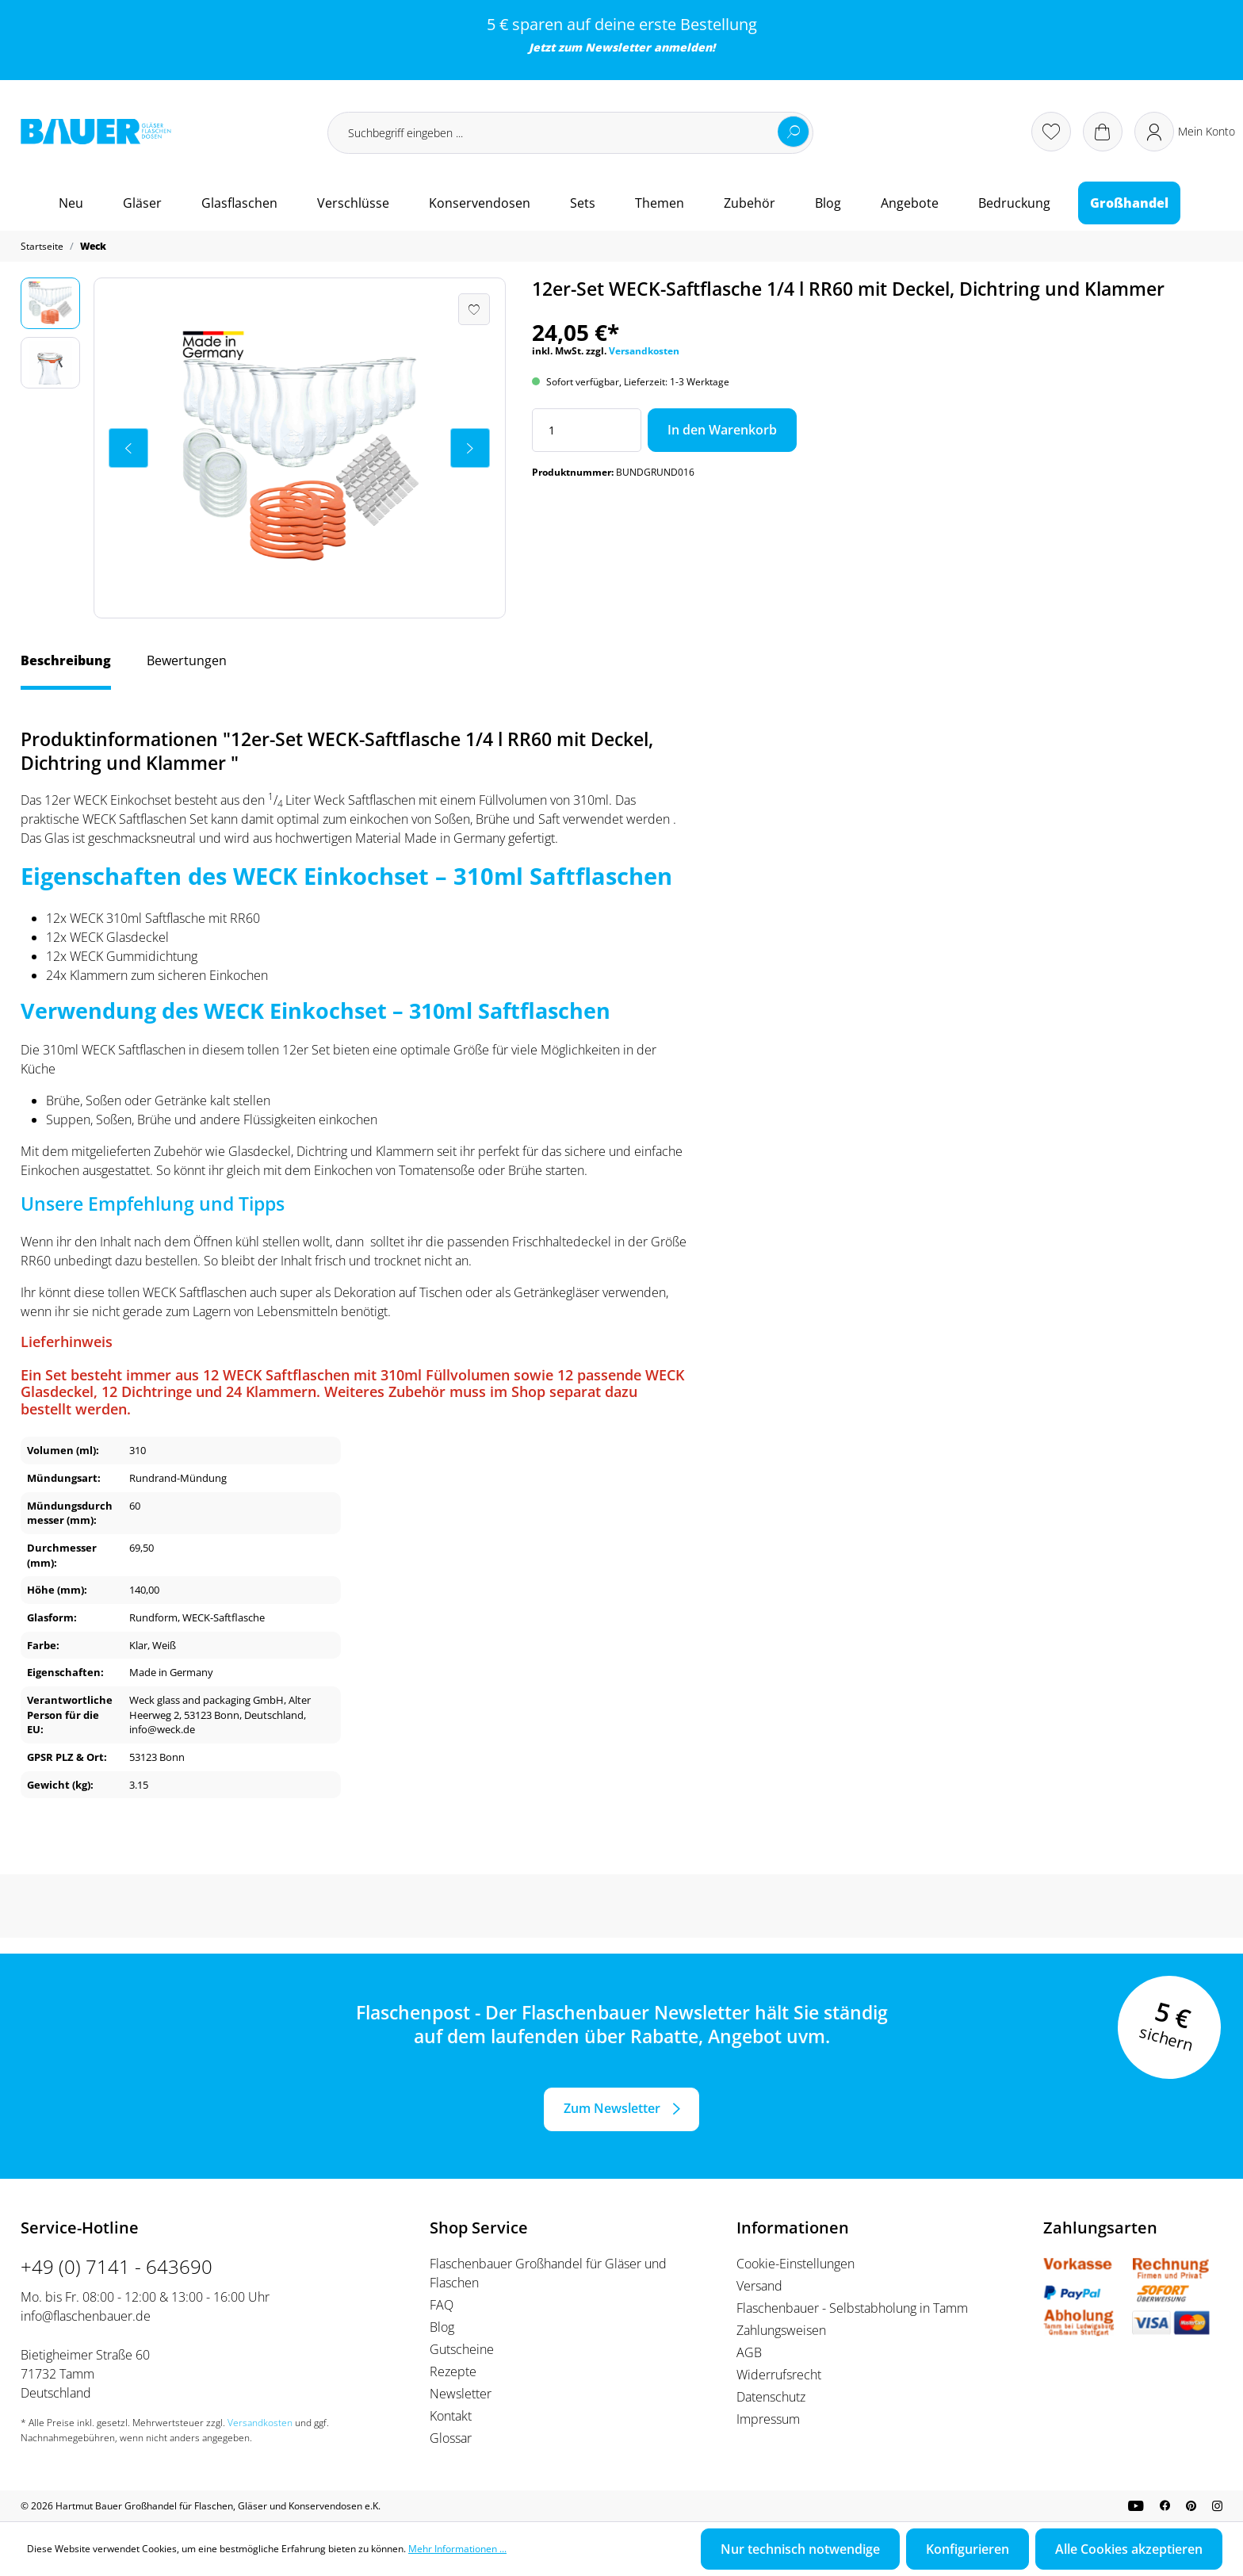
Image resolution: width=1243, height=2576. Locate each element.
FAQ (441, 2305)
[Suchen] (793, 131)
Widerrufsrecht (778, 2374)
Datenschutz (770, 2397)
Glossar (451, 2438)
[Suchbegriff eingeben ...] (570, 133)
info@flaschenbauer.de (86, 2316)
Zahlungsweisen (781, 2330)
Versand (759, 2286)
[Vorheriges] (128, 448)
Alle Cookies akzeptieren (1129, 2549)
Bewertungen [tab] (187, 660)
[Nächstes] (470, 448)
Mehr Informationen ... (457, 2548)
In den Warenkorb (722, 429)
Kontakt (451, 2416)
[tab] (66, 668)
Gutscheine (462, 2349)
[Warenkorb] (1103, 131)
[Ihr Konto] (1184, 131)
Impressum (768, 2419)
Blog (442, 2327)
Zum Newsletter (612, 2108)
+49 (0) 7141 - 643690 (116, 2266)
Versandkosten (644, 351)
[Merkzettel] (1051, 131)
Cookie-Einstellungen (795, 2263)
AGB (749, 2352)
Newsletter (618, 47)
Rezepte (453, 2371)
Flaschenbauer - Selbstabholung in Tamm (852, 2308)
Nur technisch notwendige (800, 2549)
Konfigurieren (967, 2549)
